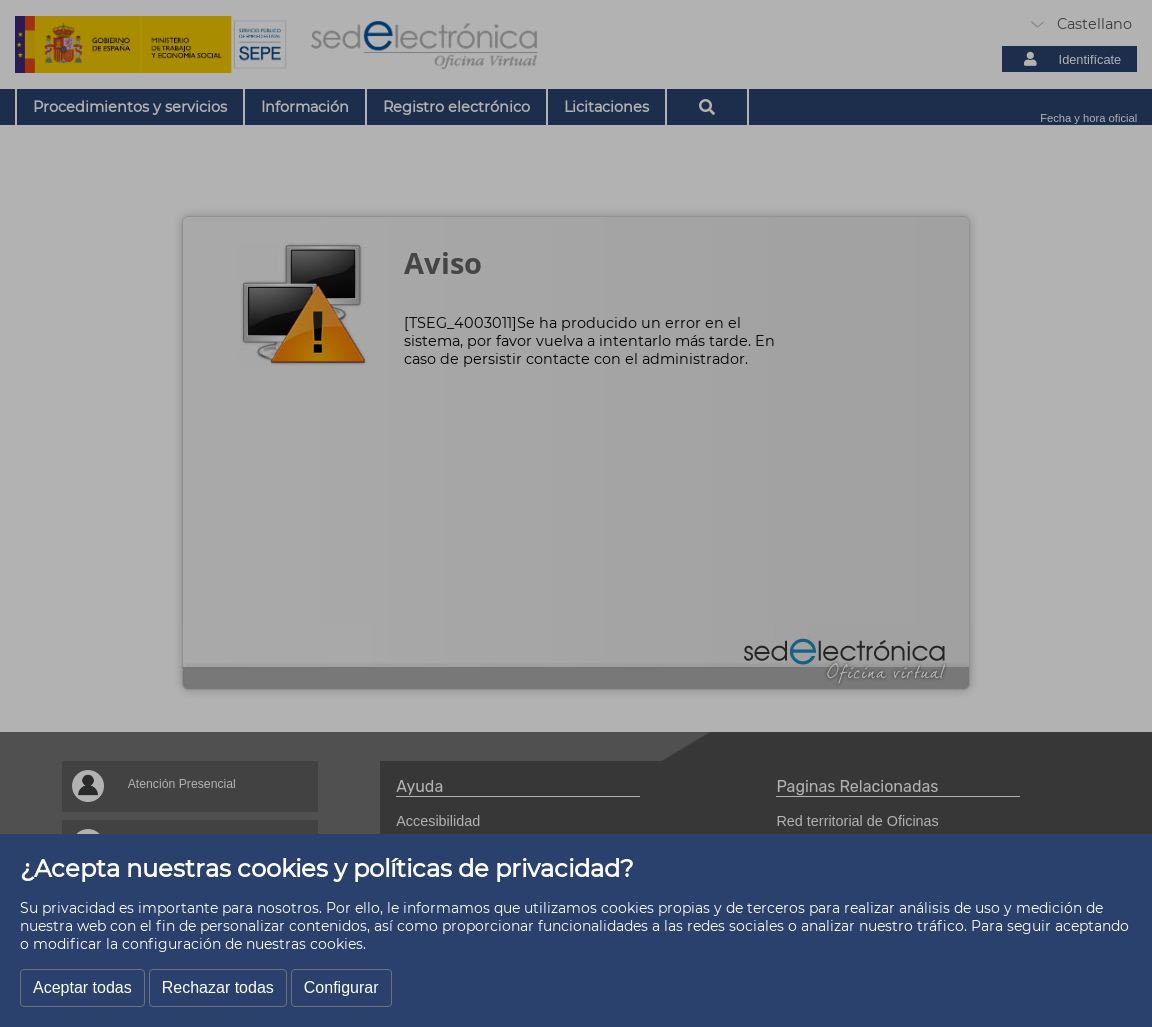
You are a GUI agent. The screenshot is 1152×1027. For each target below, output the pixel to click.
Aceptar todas (82, 987)
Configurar (341, 987)
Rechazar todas (218, 987)
